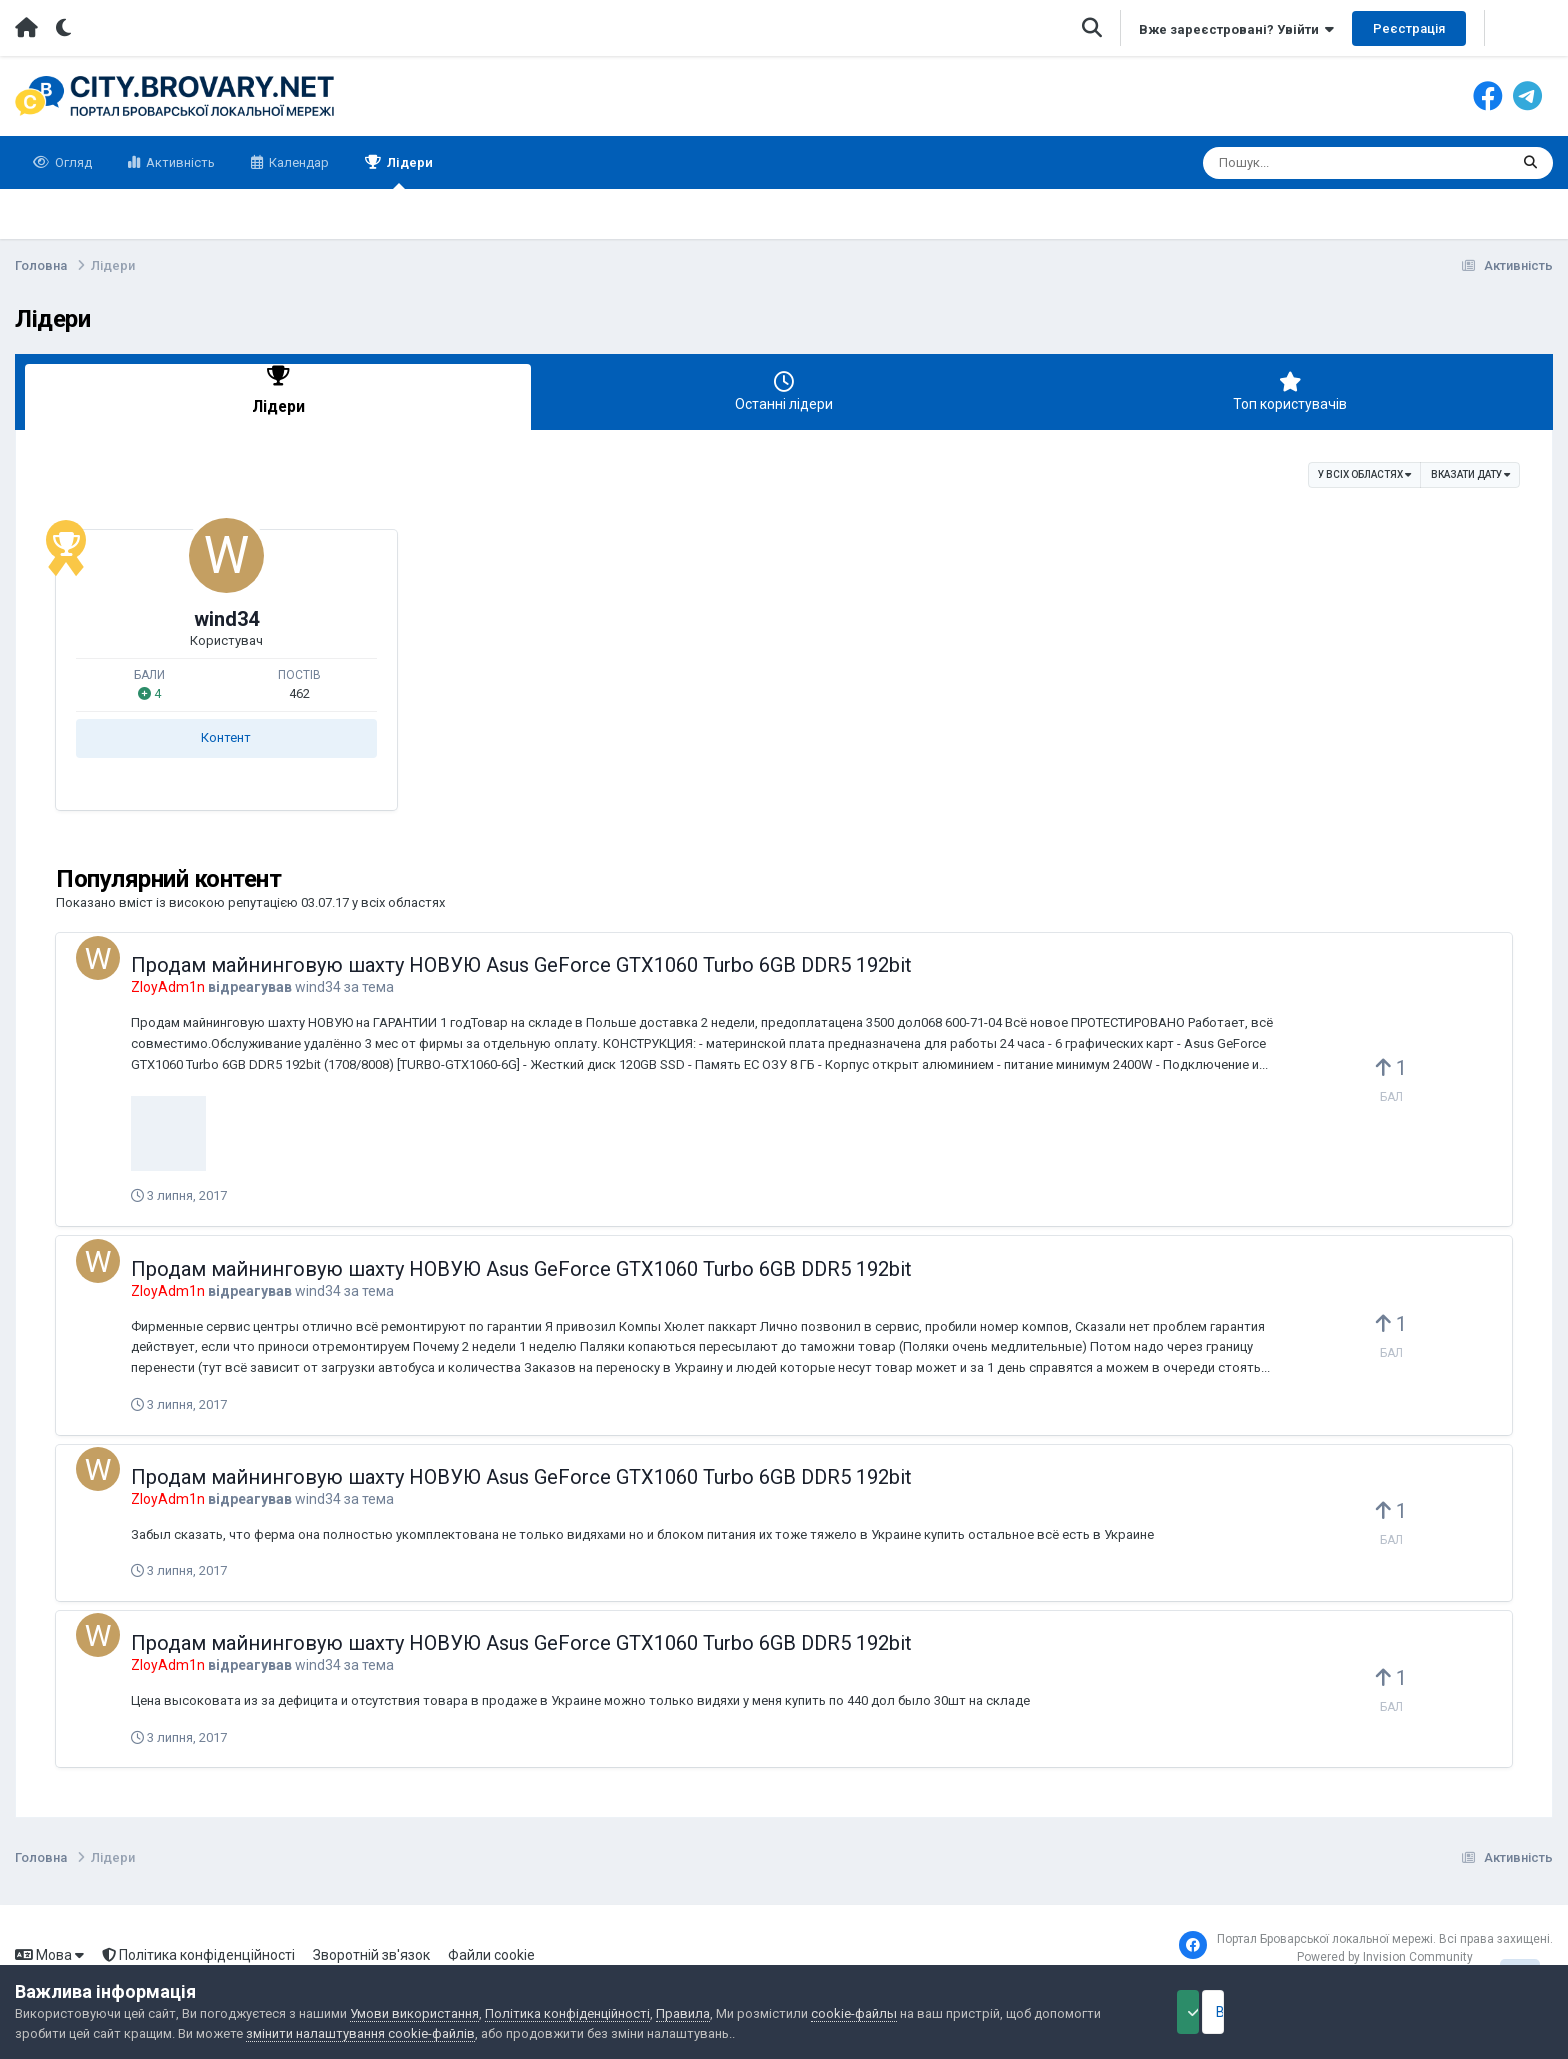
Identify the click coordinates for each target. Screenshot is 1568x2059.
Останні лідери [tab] (784, 392)
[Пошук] (1318, 163)
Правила (683, 2013)
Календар (297, 162)
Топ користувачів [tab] (1290, 392)
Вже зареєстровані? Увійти (1236, 29)
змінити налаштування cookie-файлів (360, 2033)
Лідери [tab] (278, 392)
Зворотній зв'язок (371, 1948)
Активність (179, 162)
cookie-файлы (854, 2013)
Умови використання (414, 2013)
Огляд (72, 162)
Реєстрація (1409, 28)
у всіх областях (1364, 468)
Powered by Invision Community (1385, 1950)
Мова (49, 1948)
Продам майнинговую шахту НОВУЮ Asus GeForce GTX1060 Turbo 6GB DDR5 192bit (521, 959)
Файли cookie (491, 1948)
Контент (226, 731)
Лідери (408, 172)
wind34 (226, 613)
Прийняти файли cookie (1242, 2012)
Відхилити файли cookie (1452, 2012)
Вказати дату (1470, 468)
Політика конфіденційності (198, 1948)
